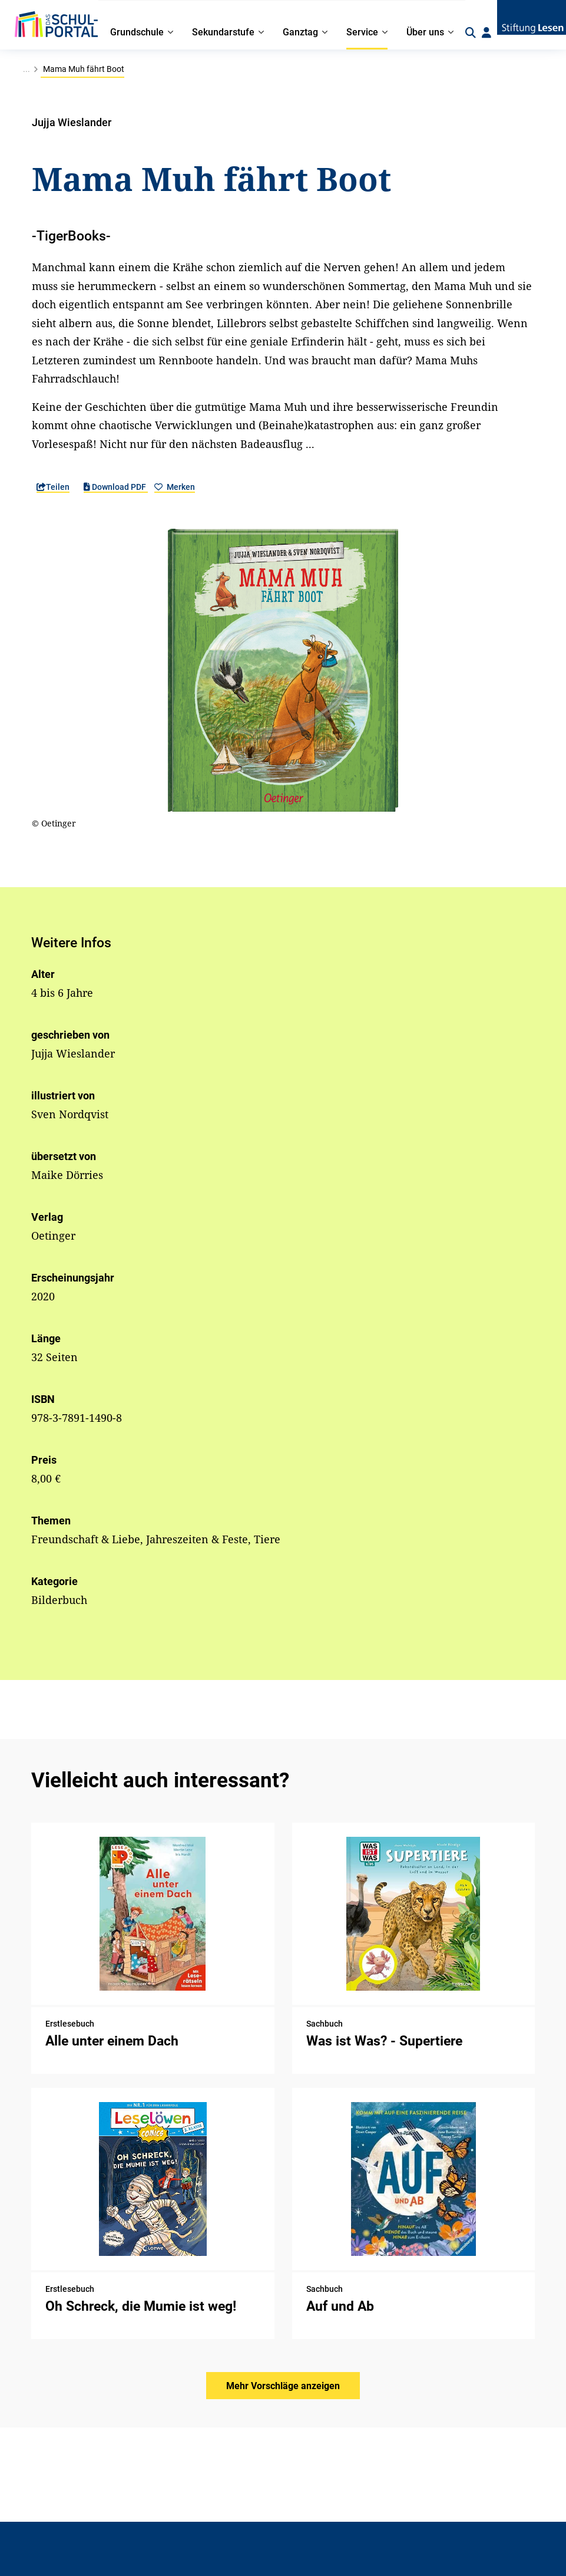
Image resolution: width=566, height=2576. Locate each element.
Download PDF (116, 487)
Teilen (53, 487)
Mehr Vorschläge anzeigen (283, 2385)
